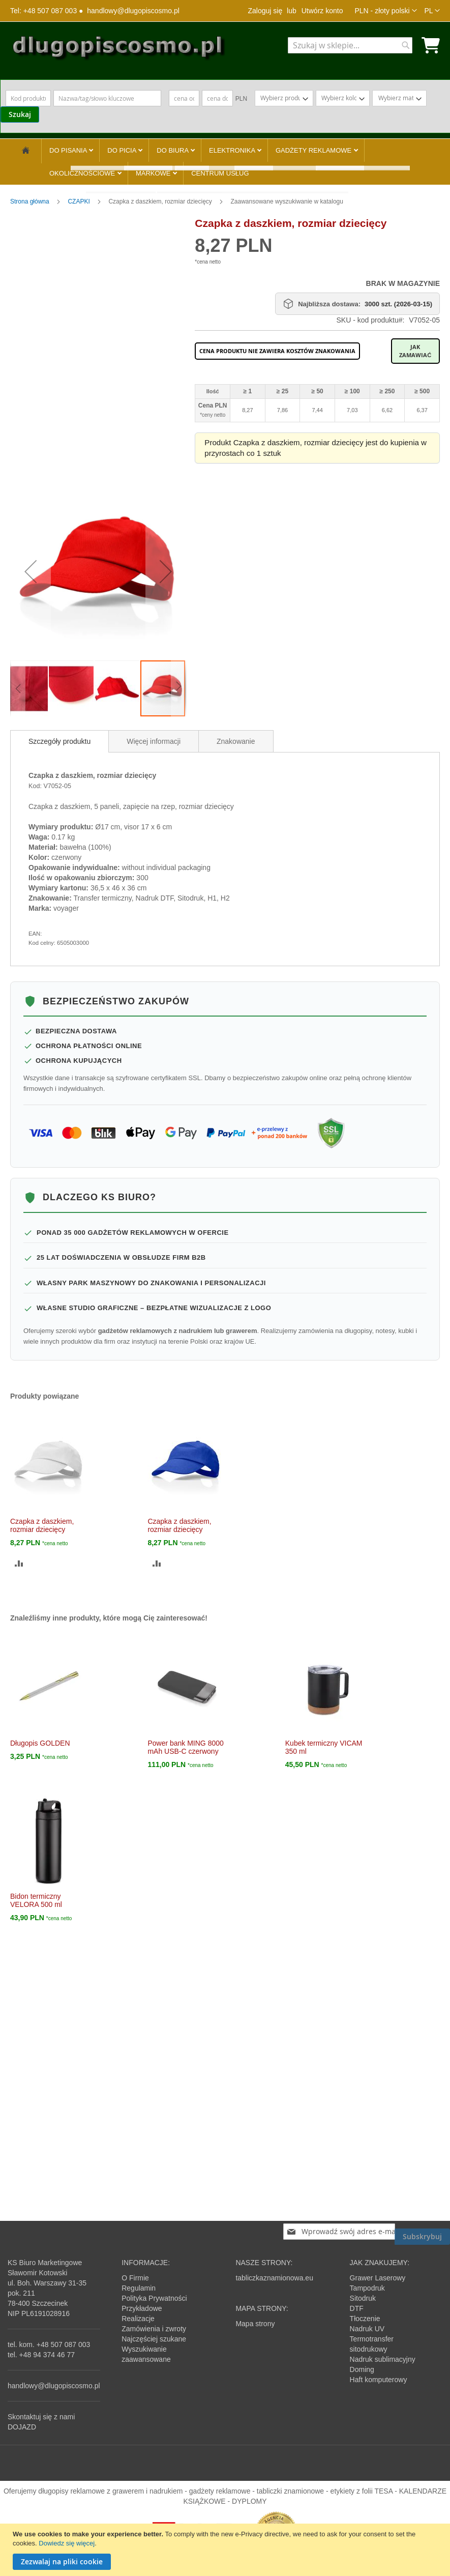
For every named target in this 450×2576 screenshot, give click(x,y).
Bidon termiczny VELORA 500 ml (36, 1900)
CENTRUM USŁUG (220, 173)
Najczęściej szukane (154, 2339)
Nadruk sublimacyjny (382, 2359)
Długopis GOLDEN (40, 1743)
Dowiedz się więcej (67, 2543)
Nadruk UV (367, 2329)
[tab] (59, 741)
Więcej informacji (154, 741)
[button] (385, 10)
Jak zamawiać (415, 351)
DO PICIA (122, 150)
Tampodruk (367, 2288)
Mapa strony (255, 2324)
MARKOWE (154, 173)
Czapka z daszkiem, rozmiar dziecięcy (42, 1525)
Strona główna (30, 201)
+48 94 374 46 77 (47, 2355)
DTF (357, 2308)
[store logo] (117, 50)
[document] (226, 2550)
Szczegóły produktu (59, 741)
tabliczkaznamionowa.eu (274, 2278)
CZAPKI (80, 201)
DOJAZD (22, 2427)
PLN (241, 98)
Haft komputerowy (378, 2380)
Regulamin (139, 2288)
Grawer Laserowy (378, 2278)
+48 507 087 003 (64, 2344)
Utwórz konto (322, 11)
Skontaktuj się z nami (41, 2417)
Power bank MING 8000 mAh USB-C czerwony (185, 1747)
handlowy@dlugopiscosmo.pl (133, 11)
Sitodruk (363, 2298)
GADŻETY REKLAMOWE (314, 150)
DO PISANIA (68, 150)
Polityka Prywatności (154, 2298)
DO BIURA (173, 150)
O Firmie (135, 2278)
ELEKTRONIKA (233, 150)
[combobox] (350, 45)
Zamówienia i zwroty (154, 2329)
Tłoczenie (365, 2318)
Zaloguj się (265, 11)
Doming (362, 2369)
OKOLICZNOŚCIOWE (83, 173)
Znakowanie (236, 741)
